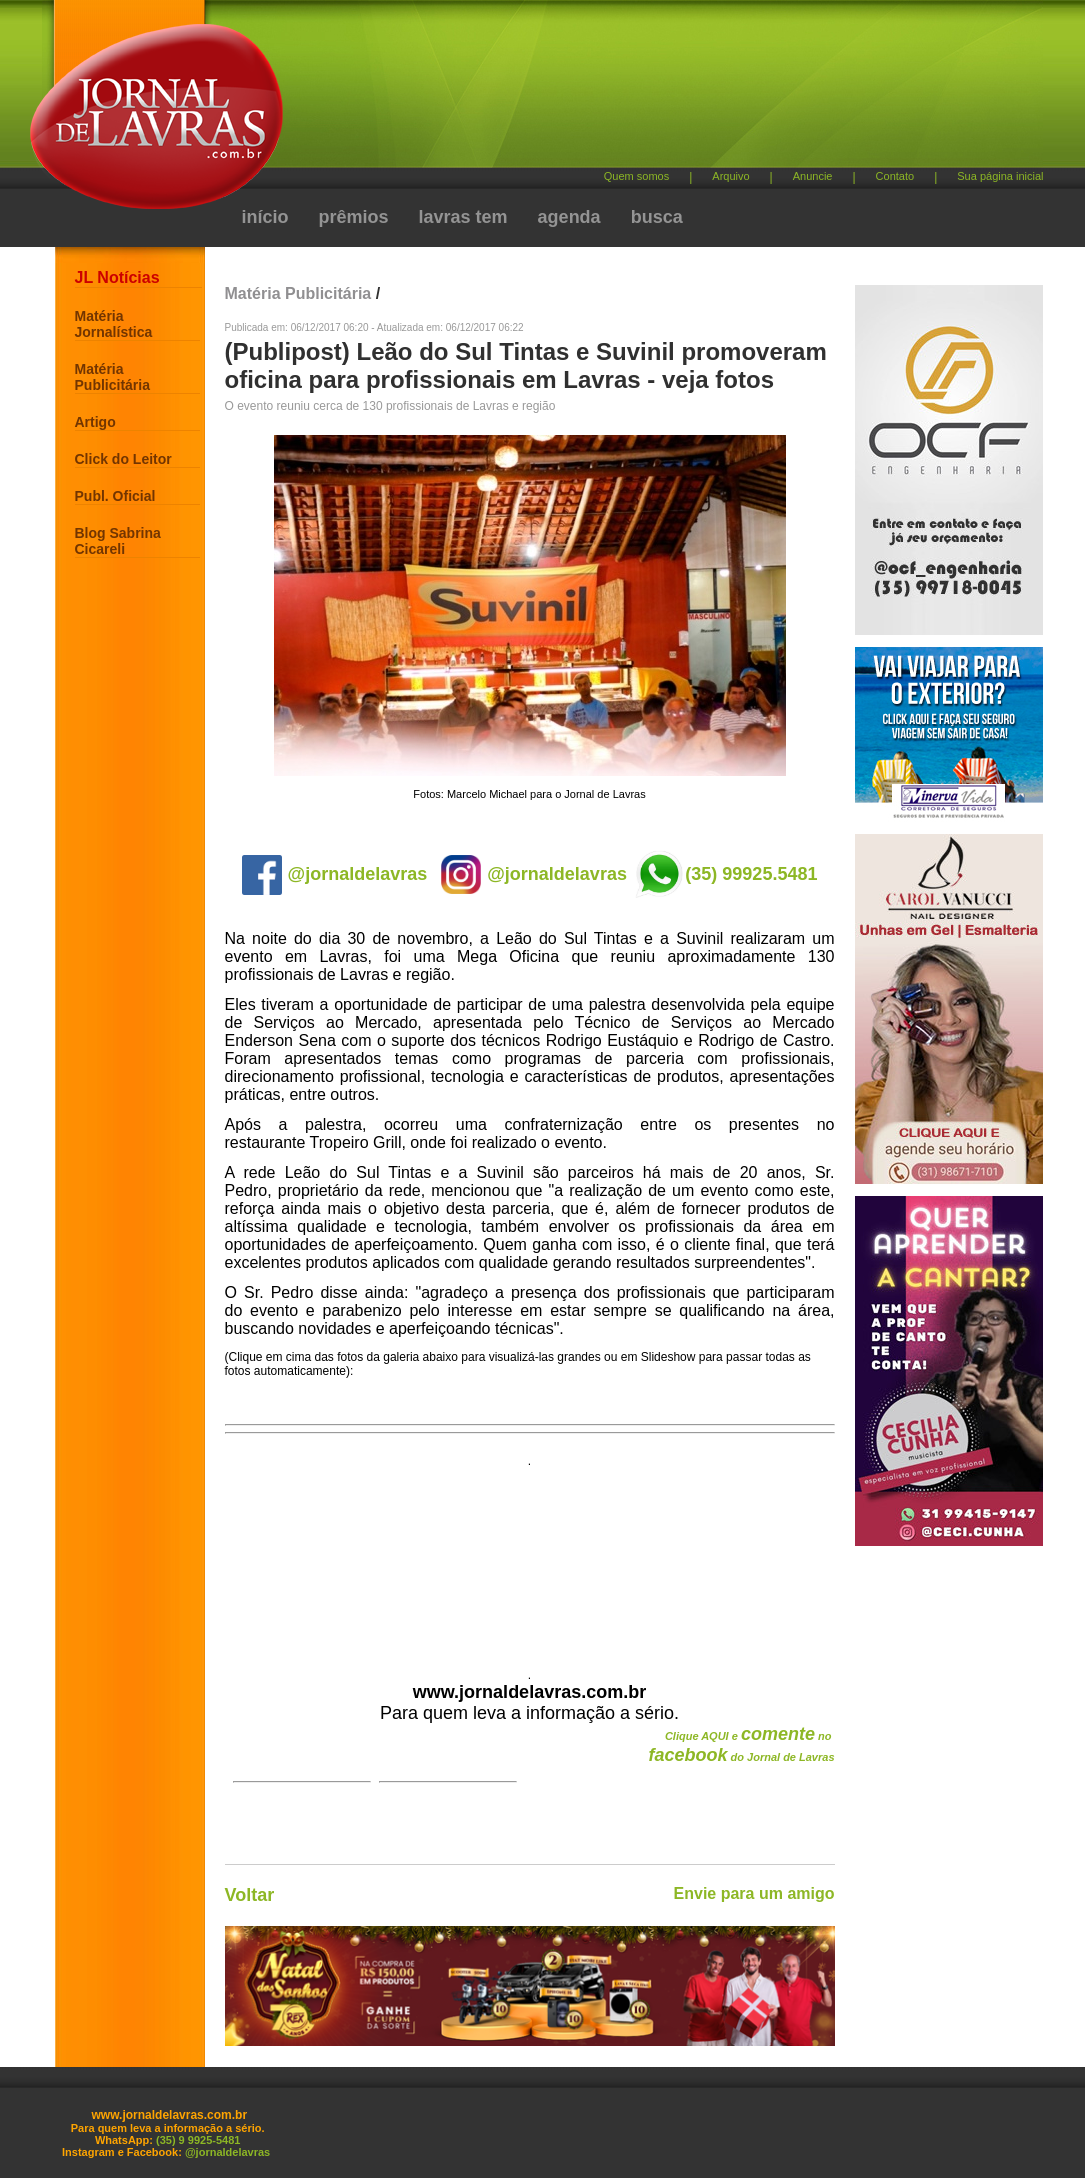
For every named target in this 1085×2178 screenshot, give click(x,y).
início (265, 217)
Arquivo (730, 176)
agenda (569, 217)
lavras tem (463, 217)
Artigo (95, 422)
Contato (895, 176)
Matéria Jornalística (114, 324)
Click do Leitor (123, 459)
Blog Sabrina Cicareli (118, 541)
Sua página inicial (1000, 176)
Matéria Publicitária (112, 377)
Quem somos (636, 176)
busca (657, 217)
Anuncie (813, 176)
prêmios (354, 217)
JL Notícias (117, 277)
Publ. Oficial (115, 496)
